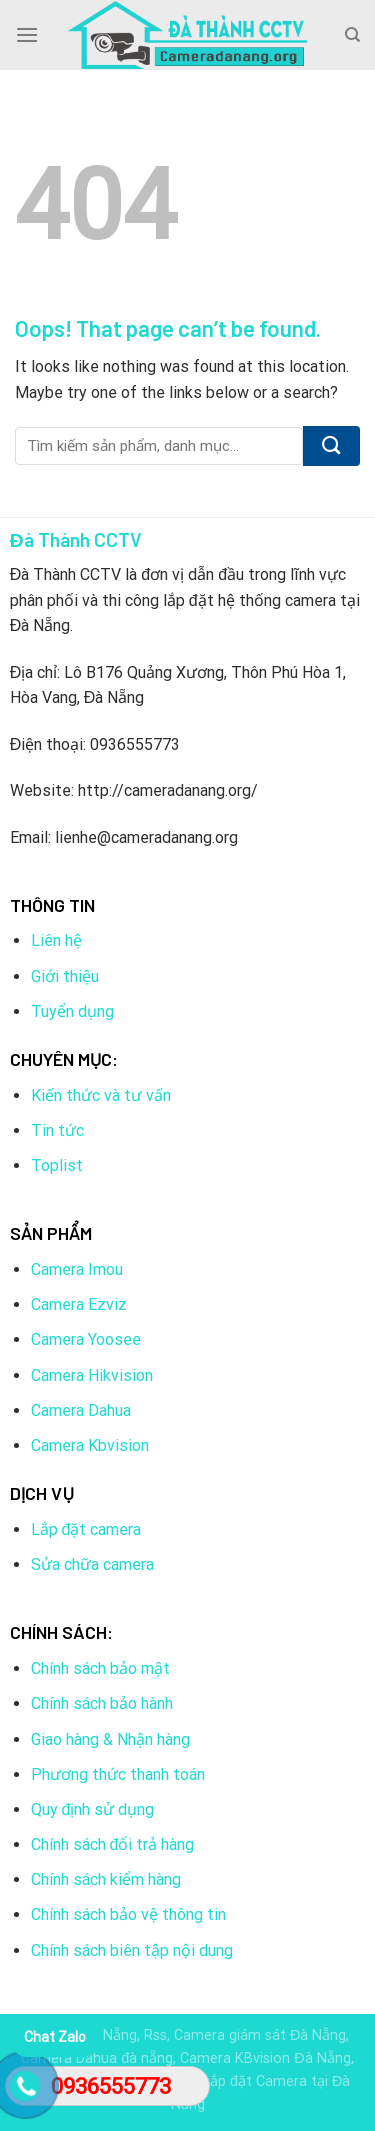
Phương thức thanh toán (118, 1774)
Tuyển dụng (72, 1011)
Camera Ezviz (79, 1304)
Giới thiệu (65, 976)
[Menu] (27, 34)
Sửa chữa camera (92, 1564)
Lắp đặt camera (86, 1529)
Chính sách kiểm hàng (106, 1879)
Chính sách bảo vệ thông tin (128, 1914)
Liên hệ (56, 940)
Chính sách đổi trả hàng (113, 1844)
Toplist (57, 1165)
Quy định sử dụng (93, 1809)
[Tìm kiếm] (352, 35)
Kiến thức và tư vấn (101, 1095)
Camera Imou (77, 1269)
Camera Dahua (81, 1410)
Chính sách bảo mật (100, 1668)
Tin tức (57, 1130)
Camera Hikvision (92, 1375)
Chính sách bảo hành (102, 1703)
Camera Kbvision (90, 1445)
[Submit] (331, 446)
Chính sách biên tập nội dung (132, 1950)
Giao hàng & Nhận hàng (110, 1739)
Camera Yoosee (86, 1339)
